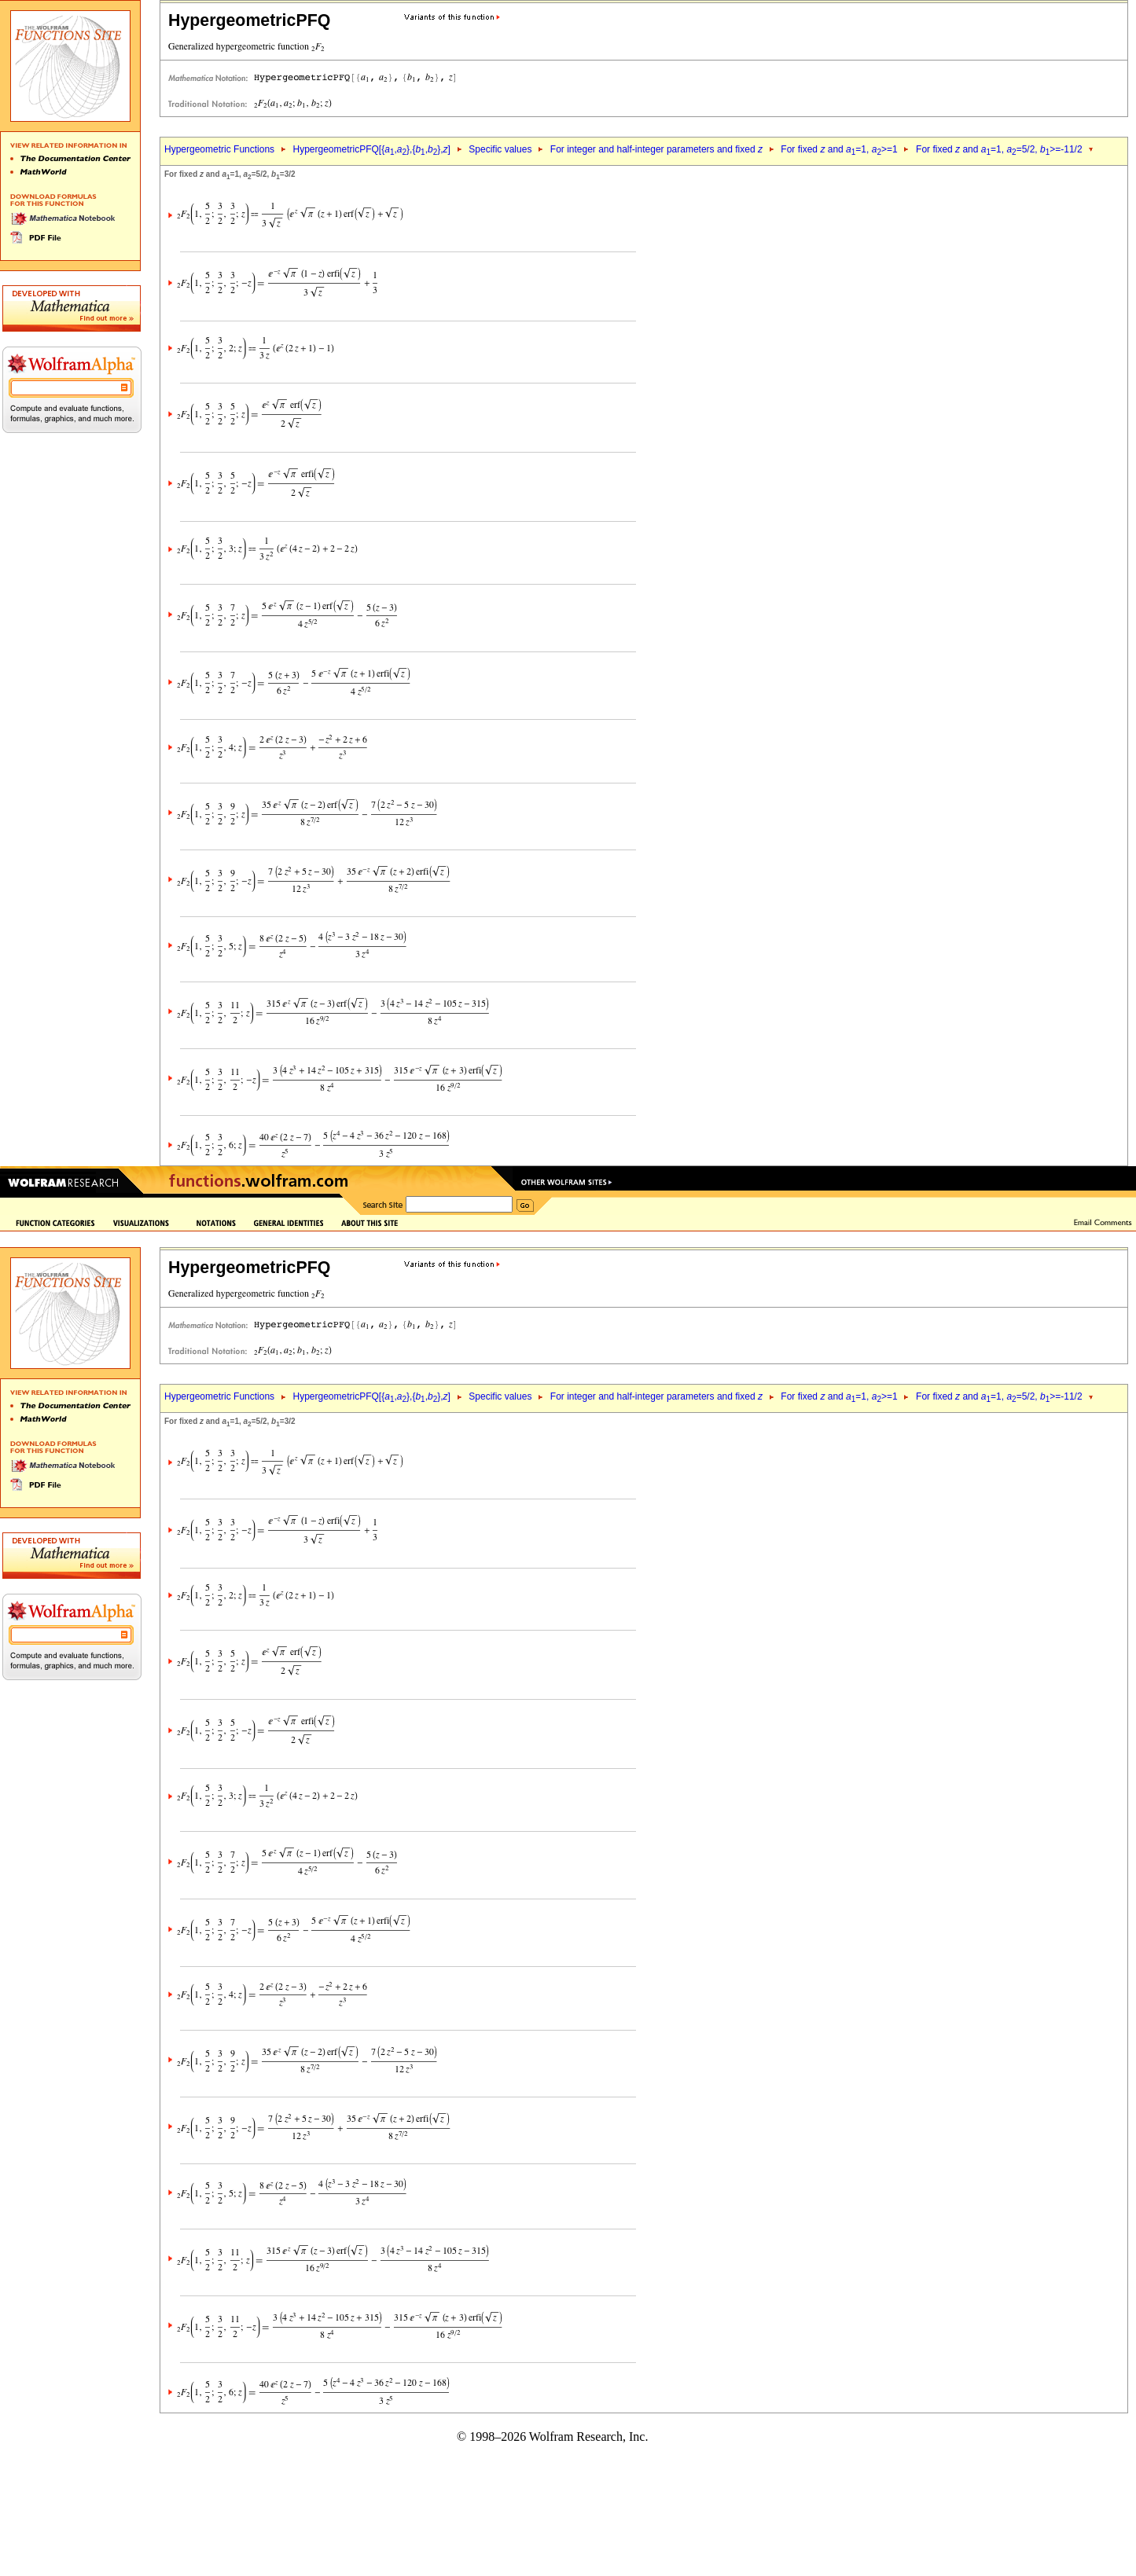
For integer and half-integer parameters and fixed (656, 149)
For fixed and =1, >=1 (839, 149)
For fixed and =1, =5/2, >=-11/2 (999, 149)
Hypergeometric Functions (219, 149)
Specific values (500, 149)
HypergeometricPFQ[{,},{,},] (371, 149)
